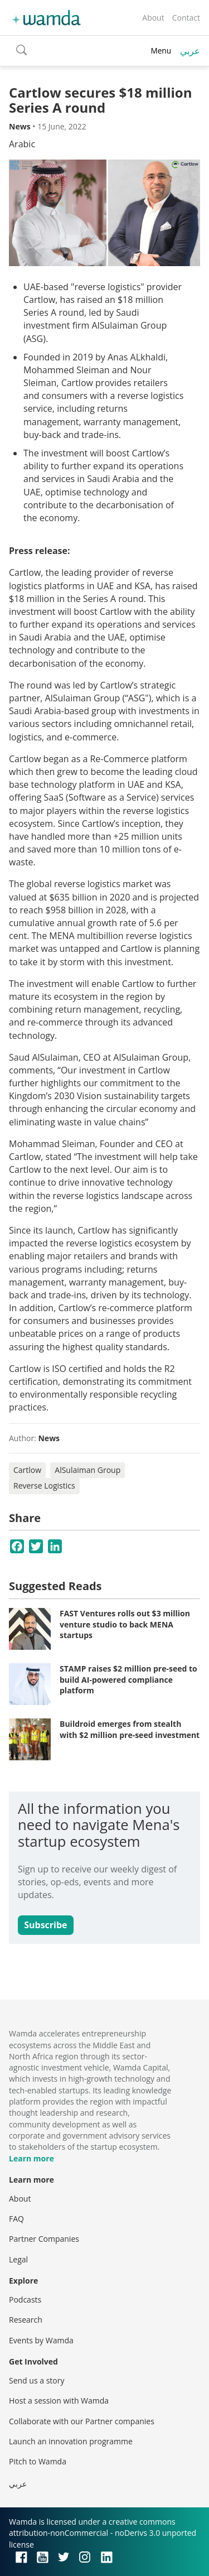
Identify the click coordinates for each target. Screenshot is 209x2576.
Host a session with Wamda (59, 2400)
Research (25, 2319)
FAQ (16, 2218)
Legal (18, 2259)
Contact (186, 17)
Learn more (31, 2158)
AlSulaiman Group (87, 1470)
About (153, 17)
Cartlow (27, 1470)
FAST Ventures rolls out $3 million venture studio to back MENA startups (125, 1624)
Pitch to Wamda (37, 2461)
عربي (190, 50)
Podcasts (25, 2299)
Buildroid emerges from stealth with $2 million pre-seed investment (130, 1729)
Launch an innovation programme (71, 2441)
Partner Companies (44, 2238)
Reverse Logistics (44, 1485)
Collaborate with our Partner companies (81, 2421)
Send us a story (36, 2380)
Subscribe (45, 1925)
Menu (160, 50)
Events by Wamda (41, 2340)
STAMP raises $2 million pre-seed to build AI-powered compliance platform (128, 1679)
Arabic (22, 144)
